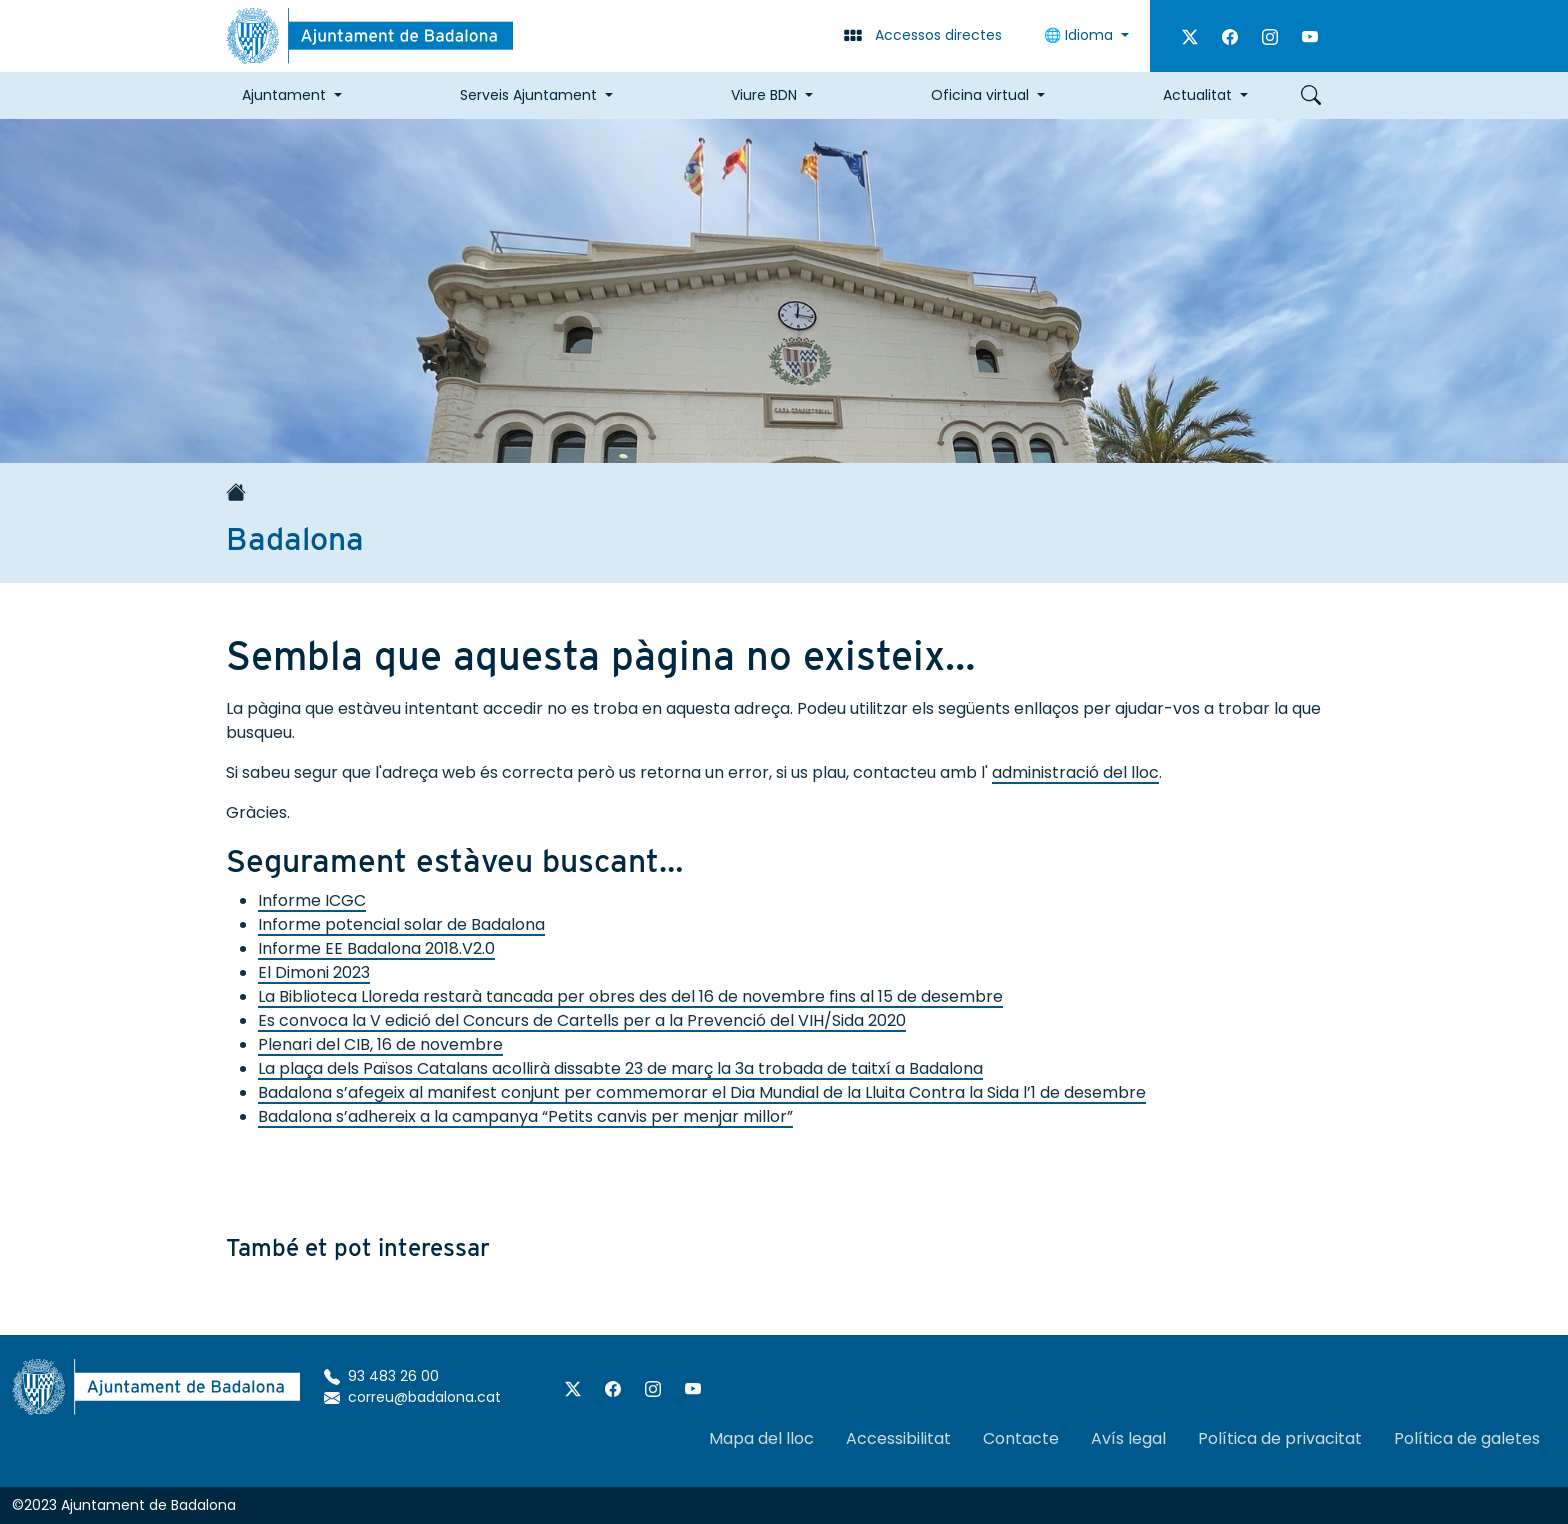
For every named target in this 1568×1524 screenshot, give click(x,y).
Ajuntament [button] (284, 95)
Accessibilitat (898, 1438)
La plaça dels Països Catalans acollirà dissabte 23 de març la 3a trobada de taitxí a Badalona (620, 1068)
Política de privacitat (1280, 1438)
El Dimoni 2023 (314, 972)
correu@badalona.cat (412, 1397)
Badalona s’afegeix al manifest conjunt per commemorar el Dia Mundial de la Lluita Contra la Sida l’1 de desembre (702, 1092)
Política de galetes (1467, 1438)
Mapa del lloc (761, 1438)
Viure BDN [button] (764, 95)
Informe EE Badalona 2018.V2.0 (376, 948)
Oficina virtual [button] (980, 95)
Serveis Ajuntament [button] (528, 95)
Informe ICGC (312, 900)
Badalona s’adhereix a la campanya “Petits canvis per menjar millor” (525, 1116)
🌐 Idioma (1080, 35)
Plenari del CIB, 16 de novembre (380, 1044)
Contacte (1021, 1438)
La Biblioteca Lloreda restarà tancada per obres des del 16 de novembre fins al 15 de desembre (630, 996)
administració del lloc (1075, 772)
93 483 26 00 (381, 1376)
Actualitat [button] (1197, 95)
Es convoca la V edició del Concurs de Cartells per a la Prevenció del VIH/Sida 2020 (582, 1020)
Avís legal (1128, 1438)
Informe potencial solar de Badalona (401, 924)
